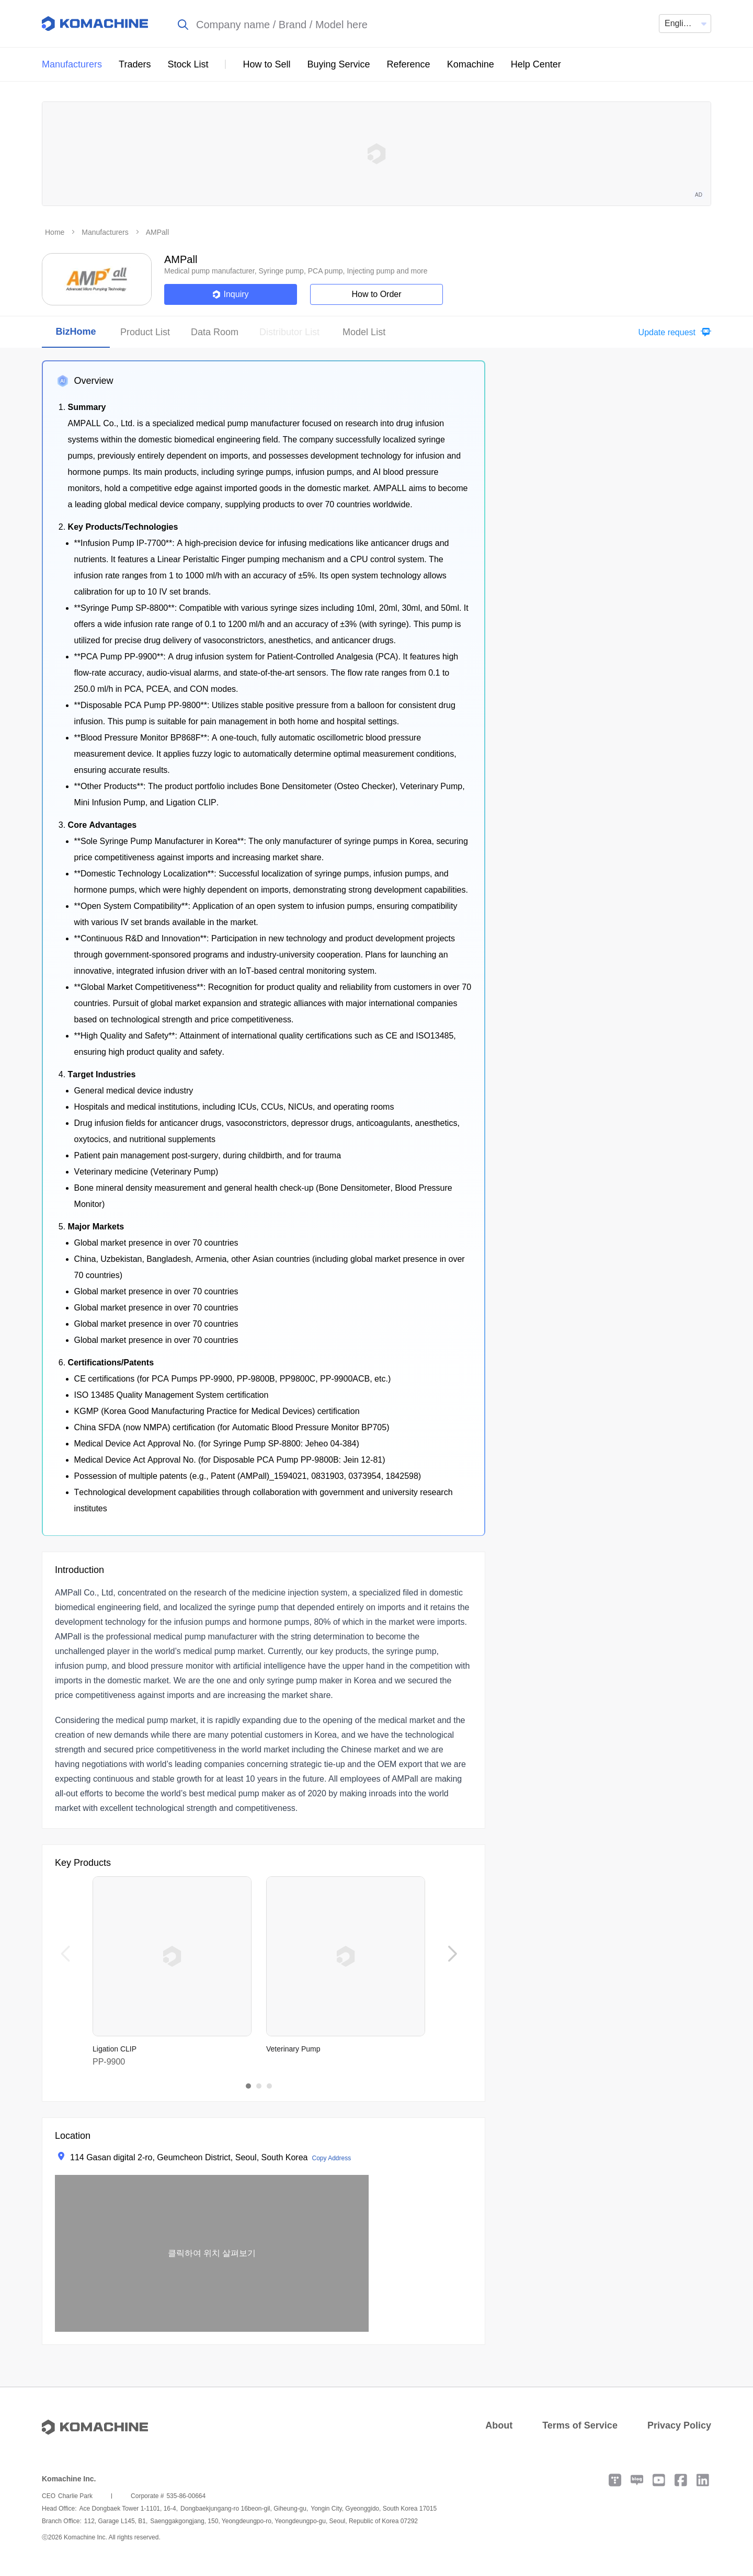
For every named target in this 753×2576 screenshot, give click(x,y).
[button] (672, 332)
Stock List (187, 64)
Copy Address (331, 2158)
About (498, 2425)
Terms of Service (580, 2425)
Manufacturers (72, 64)
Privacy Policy (679, 2425)
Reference (408, 64)
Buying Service (338, 64)
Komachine (470, 64)
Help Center (536, 64)
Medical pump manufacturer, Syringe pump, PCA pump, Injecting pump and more (295, 271)
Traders (135, 64)
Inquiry (230, 294)
